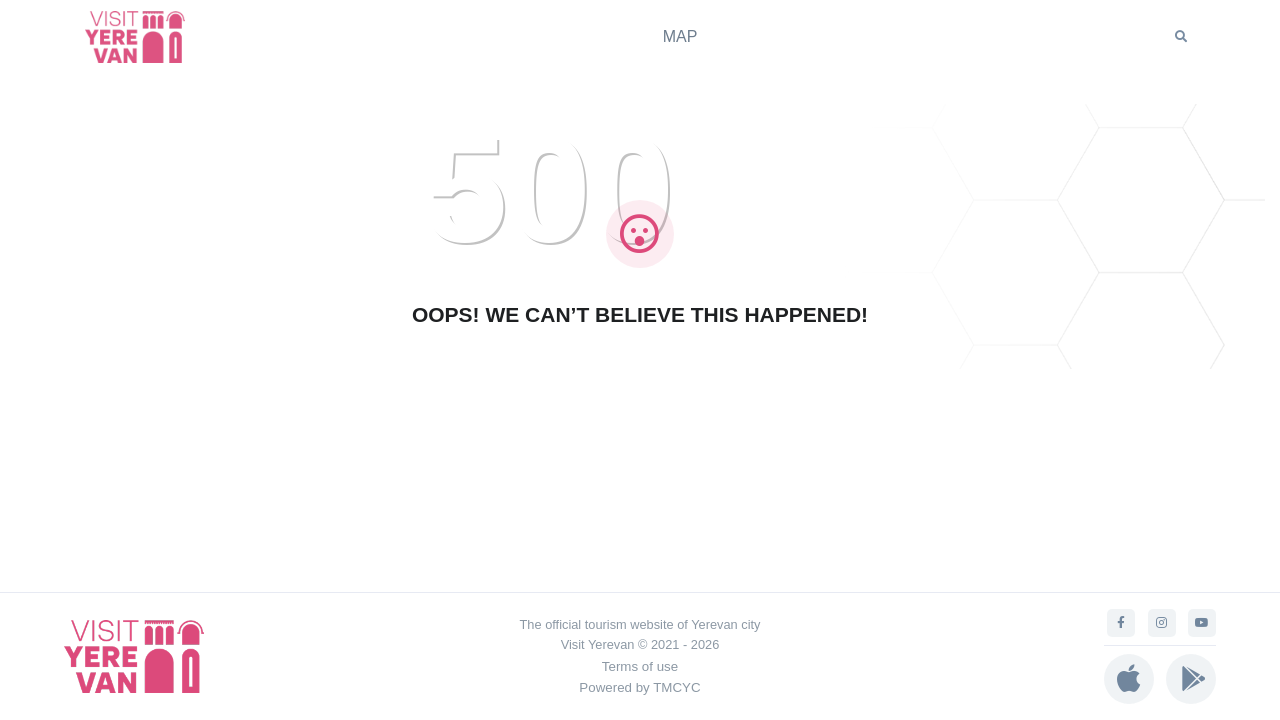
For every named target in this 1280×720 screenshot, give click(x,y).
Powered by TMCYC (639, 687)
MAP (680, 36)
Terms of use (640, 666)
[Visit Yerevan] (145, 36)
